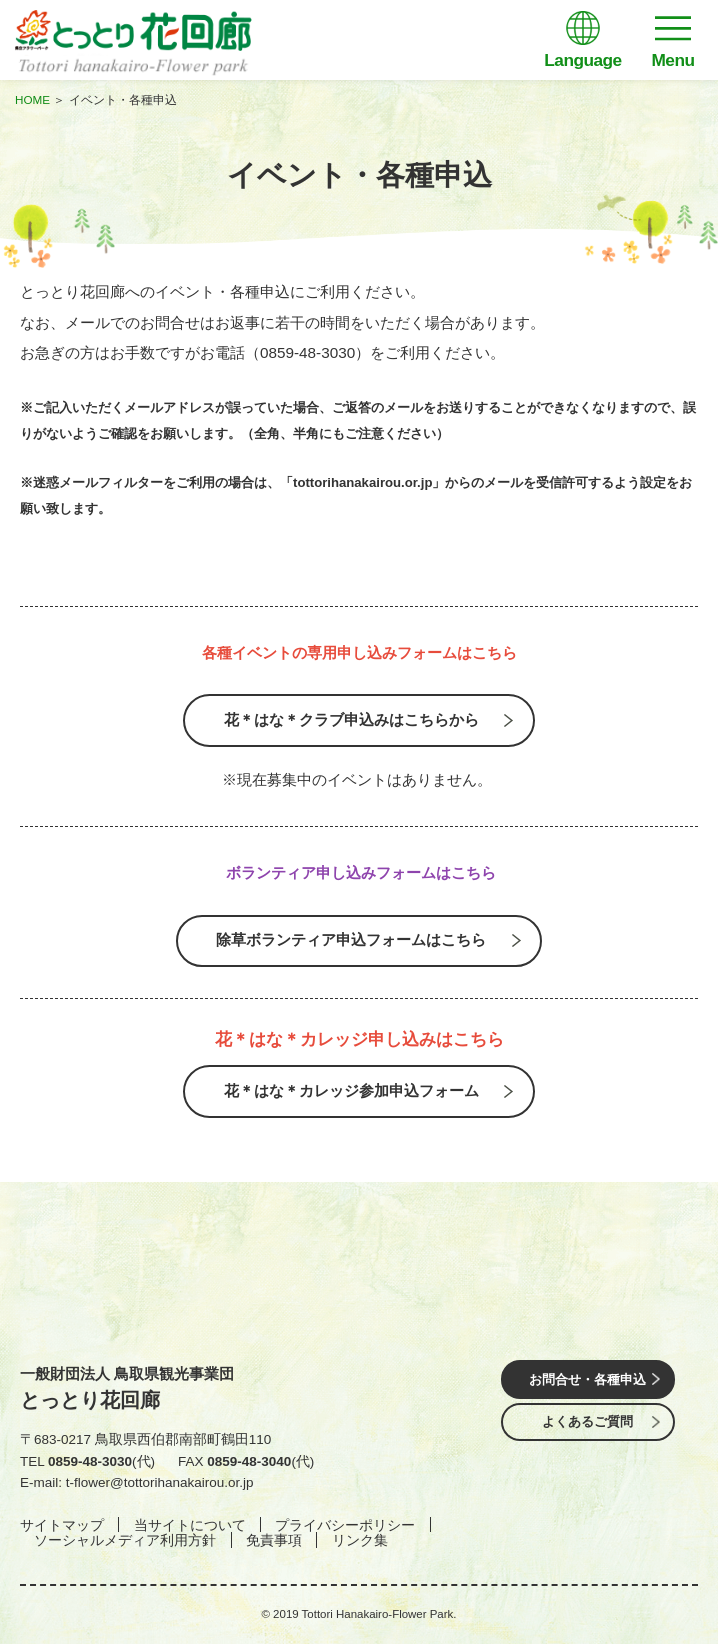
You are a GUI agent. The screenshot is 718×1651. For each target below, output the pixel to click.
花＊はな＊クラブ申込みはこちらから (351, 721)
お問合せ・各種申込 (588, 1385)
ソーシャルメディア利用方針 (125, 1547)
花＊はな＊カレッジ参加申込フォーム (351, 1097)
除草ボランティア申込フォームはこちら (351, 943)
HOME (32, 99)
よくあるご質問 (588, 1430)
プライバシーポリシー (345, 1532)
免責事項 (274, 1547)
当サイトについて (190, 1532)
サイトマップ (62, 1532)
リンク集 (360, 1547)
